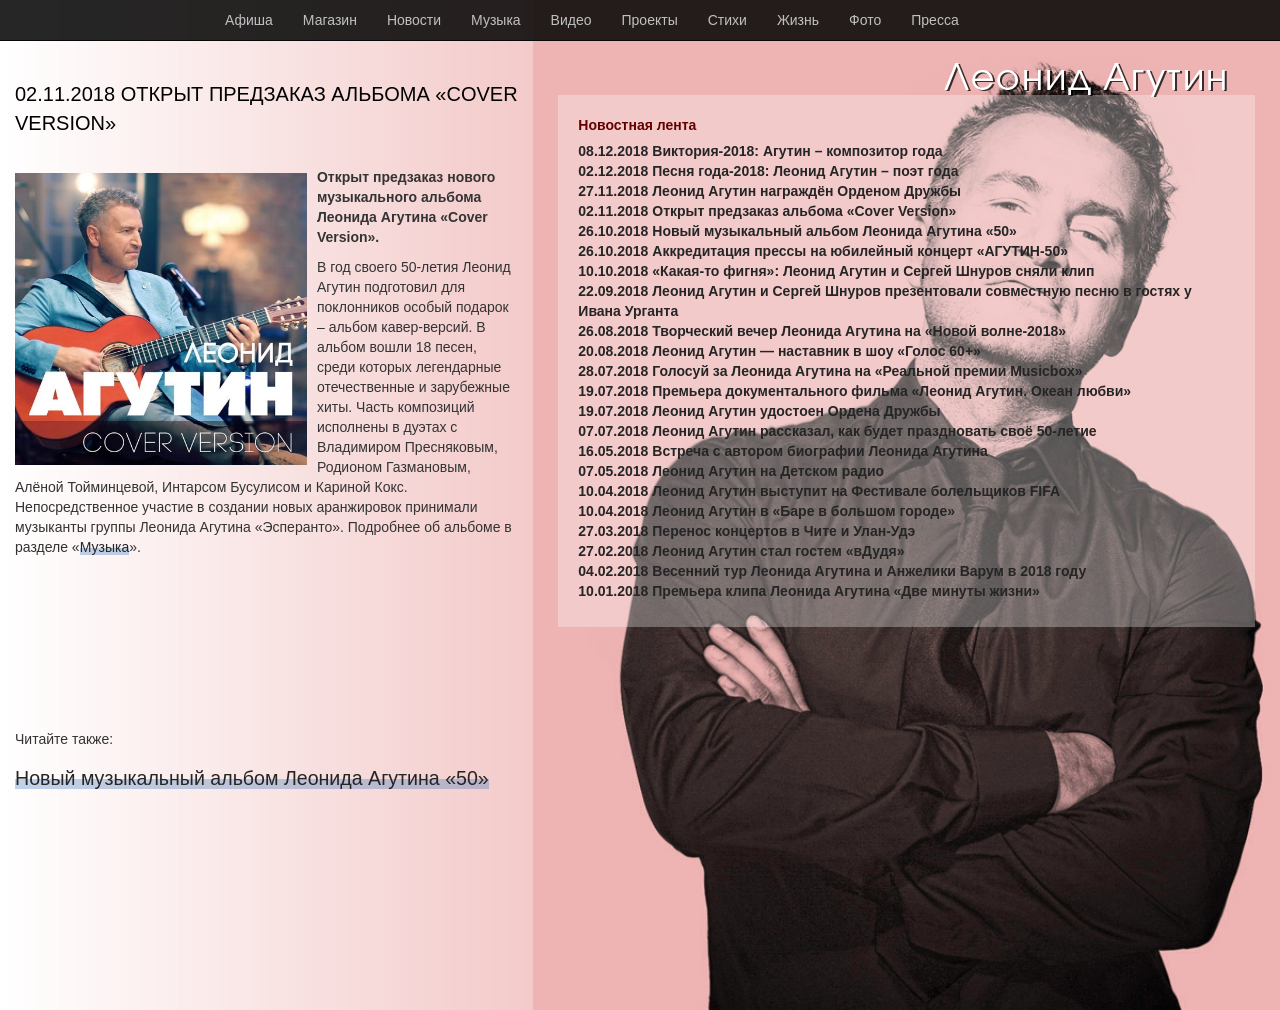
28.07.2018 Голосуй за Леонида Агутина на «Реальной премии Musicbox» (830, 371)
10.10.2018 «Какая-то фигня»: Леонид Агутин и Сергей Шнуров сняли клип (836, 271)
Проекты (650, 20)
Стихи (727, 20)
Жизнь (798, 20)
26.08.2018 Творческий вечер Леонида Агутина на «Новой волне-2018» (822, 331)
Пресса (934, 20)
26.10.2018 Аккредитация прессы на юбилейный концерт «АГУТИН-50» (823, 251)
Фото (865, 20)
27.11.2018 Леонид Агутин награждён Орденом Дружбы (769, 191)
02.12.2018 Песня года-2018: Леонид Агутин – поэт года (768, 171)
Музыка (496, 20)
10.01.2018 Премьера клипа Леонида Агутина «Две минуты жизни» (809, 591)
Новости (414, 20)
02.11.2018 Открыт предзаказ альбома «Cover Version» (767, 211)
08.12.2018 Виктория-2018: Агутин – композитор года (760, 151)
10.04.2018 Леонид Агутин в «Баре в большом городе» (766, 511)
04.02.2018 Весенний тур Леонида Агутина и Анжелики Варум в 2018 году (832, 571)
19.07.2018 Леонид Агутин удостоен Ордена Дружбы (759, 411)
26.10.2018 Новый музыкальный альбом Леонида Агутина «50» (797, 231)
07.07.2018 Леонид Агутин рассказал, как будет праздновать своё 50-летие (837, 431)
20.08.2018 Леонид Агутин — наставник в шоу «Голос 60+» (779, 351)
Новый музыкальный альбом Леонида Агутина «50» (252, 778)
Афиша (249, 20)
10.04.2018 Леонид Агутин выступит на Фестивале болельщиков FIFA (819, 491)
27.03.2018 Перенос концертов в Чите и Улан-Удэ (746, 531)
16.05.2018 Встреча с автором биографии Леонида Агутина (783, 451)
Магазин (330, 20)
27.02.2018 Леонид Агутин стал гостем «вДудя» (741, 551)
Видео (571, 20)
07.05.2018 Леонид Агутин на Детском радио (731, 471)
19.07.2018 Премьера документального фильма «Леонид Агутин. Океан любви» (854, 391)
